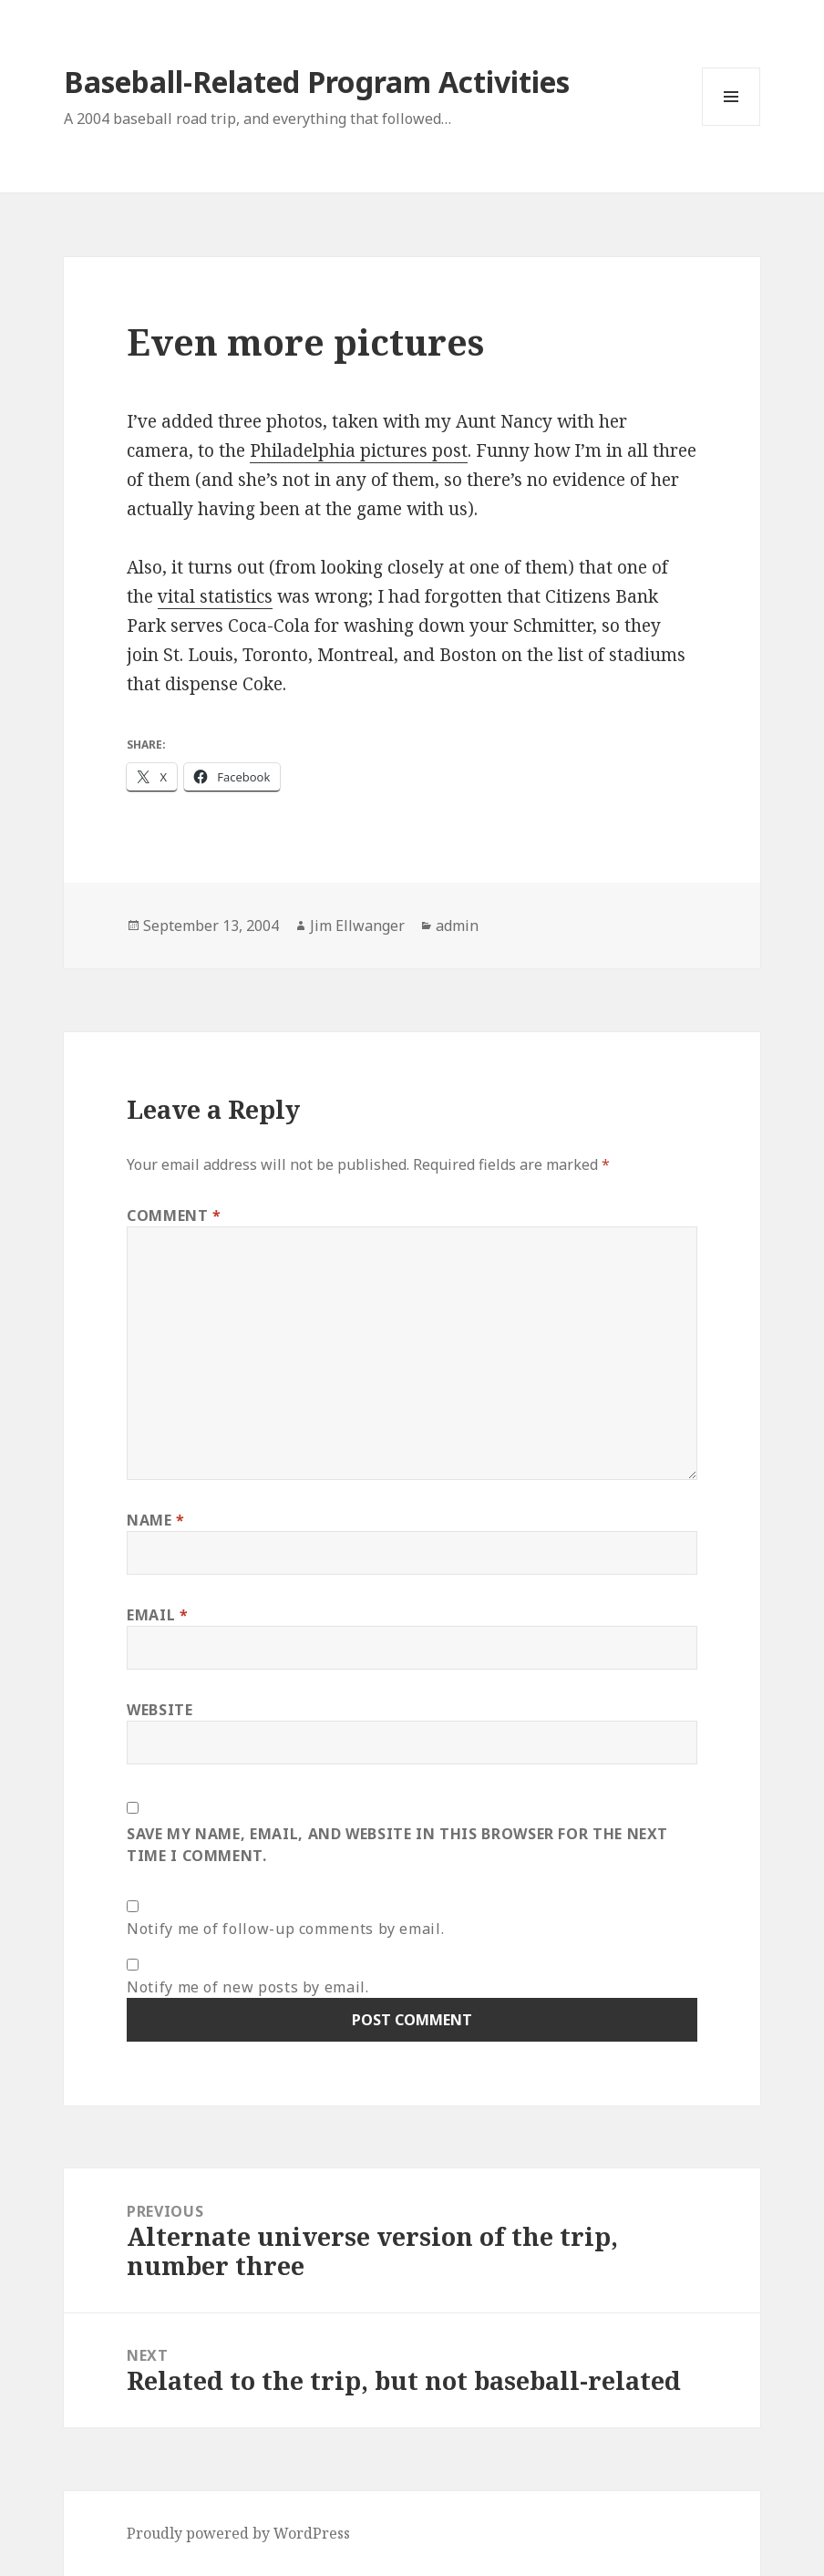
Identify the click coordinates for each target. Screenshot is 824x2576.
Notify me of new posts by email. (247, 1987)
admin (457, 926)
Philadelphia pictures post (359, 450)
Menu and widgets (731, 125)
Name (156, 1520)
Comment (174, 1215)
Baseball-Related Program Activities (317, 81)
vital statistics (215, 596)
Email (157, 1615)
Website (159, 1710)
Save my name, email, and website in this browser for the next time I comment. (397, 1845)
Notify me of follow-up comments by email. (285, 1929)
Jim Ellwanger (357, 926)
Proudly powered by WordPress (238, 2533)
